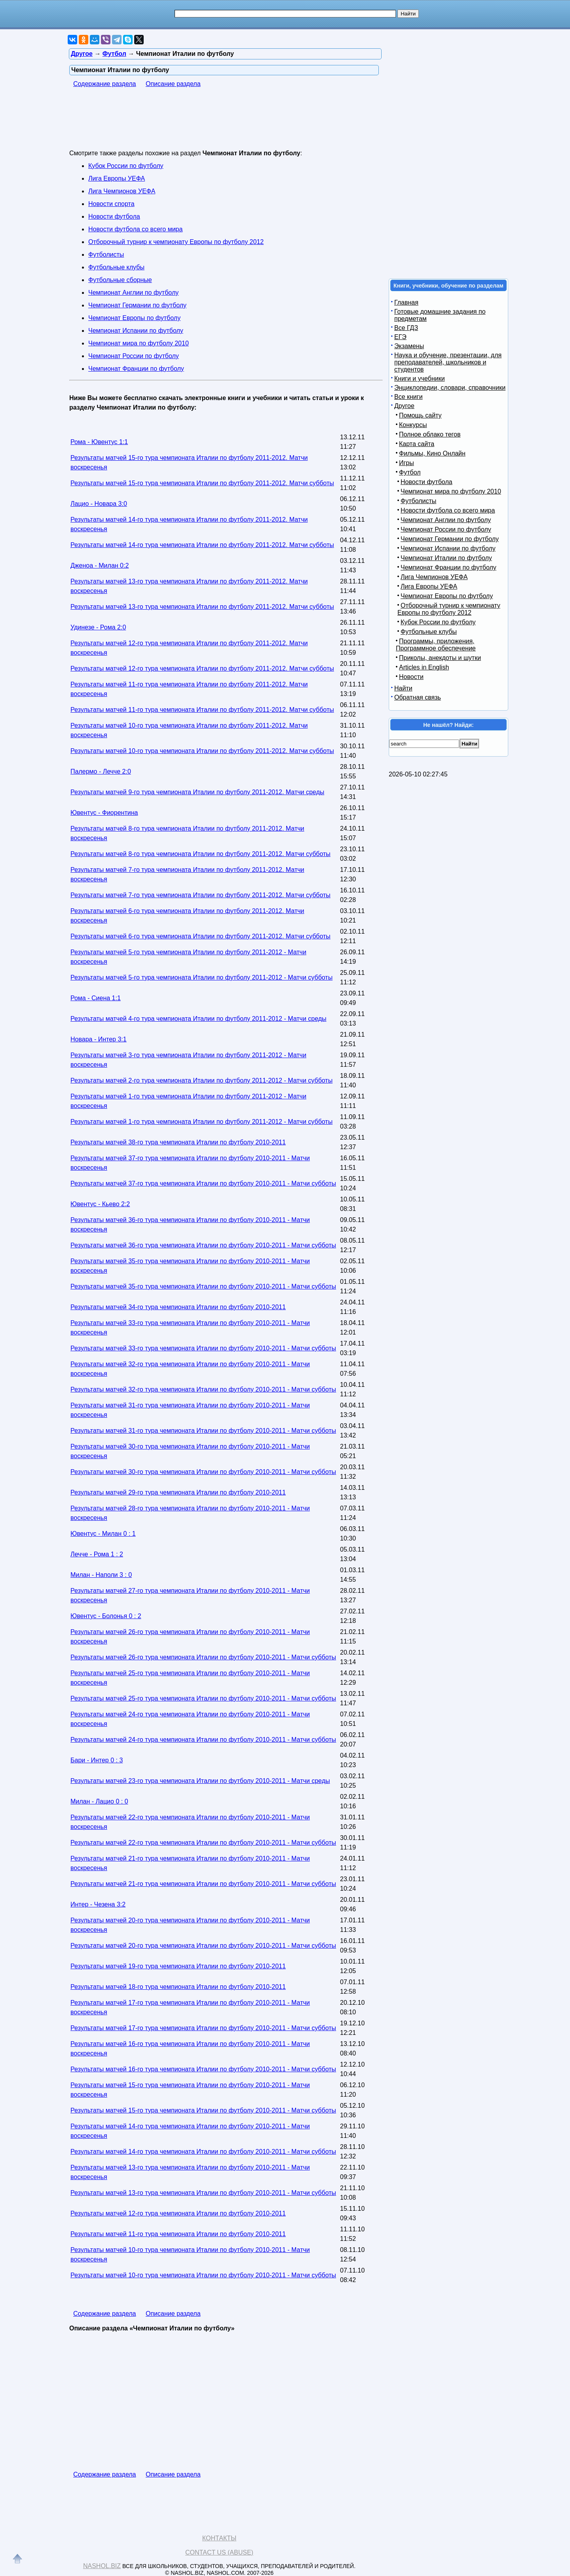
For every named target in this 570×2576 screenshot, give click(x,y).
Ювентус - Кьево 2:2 (100, 1204)
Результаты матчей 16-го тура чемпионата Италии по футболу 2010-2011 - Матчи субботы (203, 2069)
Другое (404, 405)
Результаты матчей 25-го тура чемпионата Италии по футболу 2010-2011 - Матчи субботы (203, 1698)
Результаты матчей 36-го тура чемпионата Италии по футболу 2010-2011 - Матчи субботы (203, 1245)
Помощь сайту (420, 415)
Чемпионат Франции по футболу (136, 368)
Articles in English (424, 667)
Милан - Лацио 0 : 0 (99, 1801)
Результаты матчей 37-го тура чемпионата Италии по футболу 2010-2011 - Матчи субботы (203, 1183)
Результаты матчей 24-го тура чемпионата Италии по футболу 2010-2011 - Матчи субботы (203, 1739)
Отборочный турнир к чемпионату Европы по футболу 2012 (176, 241)
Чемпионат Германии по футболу (137, 305)
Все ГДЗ (406, 327)
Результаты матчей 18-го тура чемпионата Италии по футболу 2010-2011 (178, 1986)
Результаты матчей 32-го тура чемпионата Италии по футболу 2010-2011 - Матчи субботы (203, 1389)
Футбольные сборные (120, 279)
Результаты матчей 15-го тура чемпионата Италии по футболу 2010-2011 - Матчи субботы (203, 2110)
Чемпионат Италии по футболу (446, 558)
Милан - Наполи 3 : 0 (101, 1574)
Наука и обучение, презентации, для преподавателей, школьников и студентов (448, 362)
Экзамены (409, 346)
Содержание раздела (104, 83)
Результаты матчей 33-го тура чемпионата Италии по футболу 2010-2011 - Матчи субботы (203, 1348)
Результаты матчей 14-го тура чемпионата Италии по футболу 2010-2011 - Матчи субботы (203, 2151)
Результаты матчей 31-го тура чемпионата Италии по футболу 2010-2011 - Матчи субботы (203, 1430)
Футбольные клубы (116, 267)
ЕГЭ (400, 337)
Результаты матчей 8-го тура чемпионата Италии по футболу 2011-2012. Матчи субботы (200, 853)
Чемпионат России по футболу (133, 356)
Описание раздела (173, 83)
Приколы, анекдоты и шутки (440, 657)
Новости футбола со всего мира (135, 229)
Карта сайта (416, 443)
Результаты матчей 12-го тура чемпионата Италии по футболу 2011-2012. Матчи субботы (202, 668)
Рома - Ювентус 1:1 (99, 442)
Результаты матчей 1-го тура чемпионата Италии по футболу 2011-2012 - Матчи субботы (201, 1121)
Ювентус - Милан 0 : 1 (103, 1533)
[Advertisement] (213, 124)
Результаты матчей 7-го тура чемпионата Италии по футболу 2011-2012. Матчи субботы (200, 895)
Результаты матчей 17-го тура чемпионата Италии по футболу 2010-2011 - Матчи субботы (203, 2028)
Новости (411, 676)
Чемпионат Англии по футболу (133, 292)
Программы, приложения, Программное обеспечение (436, 645)
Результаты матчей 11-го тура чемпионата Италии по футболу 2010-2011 (178, 2234)
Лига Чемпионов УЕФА (121, 191)
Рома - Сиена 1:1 (95, 998)
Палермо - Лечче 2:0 (100, 771)
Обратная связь (417, 697)
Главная (406, 302)
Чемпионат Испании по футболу (135, 330)
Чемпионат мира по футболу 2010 (138, 343)
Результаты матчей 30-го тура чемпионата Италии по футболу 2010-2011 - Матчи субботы (203, 1471)
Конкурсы (413, 424)
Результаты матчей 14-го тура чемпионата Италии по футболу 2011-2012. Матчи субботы (202, 545)
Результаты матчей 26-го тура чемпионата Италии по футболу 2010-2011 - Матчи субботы (203, 1657)
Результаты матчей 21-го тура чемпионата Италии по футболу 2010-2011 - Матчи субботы (203, 1883)
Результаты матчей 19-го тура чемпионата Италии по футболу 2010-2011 (178, 1966)
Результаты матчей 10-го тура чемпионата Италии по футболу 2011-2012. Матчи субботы (202, 750)
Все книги (408, 396)
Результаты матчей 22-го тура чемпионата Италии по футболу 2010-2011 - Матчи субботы (203, 1842)
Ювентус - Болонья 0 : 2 (105, 1616)
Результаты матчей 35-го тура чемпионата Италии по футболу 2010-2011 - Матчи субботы (203, 1286)
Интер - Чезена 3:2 (97, 1904)
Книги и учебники (419, 378)
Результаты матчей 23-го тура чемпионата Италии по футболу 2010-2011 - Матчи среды (200, 1780)
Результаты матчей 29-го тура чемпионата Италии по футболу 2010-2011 (178, 1492)
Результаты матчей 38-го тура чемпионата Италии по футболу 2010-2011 (178, 1142)
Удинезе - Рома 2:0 (98, 627)
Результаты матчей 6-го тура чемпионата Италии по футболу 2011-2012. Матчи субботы (200, 936)
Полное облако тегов (430, 434)
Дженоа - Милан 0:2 (99, 565)
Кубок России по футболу (125, 165)
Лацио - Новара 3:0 (98, 503)
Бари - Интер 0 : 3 (96, 1760)
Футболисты (106, 254)
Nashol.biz (102, 2566)
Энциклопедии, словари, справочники (449, 387)
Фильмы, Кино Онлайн (432, 453)
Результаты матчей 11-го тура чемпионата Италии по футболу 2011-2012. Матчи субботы (202, 709)
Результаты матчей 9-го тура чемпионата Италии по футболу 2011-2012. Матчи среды (197, 792)
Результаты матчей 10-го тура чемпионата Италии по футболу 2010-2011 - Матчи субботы (203, 2275)
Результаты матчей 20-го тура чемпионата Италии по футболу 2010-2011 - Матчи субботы (203, 1945)
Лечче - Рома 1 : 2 (96, 1554)
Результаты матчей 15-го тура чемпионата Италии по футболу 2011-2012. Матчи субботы (202, 483)
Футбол (410, 472)
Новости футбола (114, 216)
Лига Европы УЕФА (116, 178)
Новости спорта (111, 203)
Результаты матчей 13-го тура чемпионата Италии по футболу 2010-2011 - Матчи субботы (203, 2192)
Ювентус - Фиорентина (104, 812)
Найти (403, 688)
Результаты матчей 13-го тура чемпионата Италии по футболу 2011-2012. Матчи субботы (202, 606)
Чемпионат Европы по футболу (134, 318)
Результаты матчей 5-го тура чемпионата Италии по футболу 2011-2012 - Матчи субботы (201, 977)
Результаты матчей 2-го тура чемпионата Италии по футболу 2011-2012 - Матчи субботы (201, 1080)
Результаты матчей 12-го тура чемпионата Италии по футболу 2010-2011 (178, 2213)
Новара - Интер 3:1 (98, 1039)
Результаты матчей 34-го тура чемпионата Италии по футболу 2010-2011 (178, 1307)
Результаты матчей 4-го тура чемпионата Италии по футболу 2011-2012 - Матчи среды (198, 1018)
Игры (406, 463)
